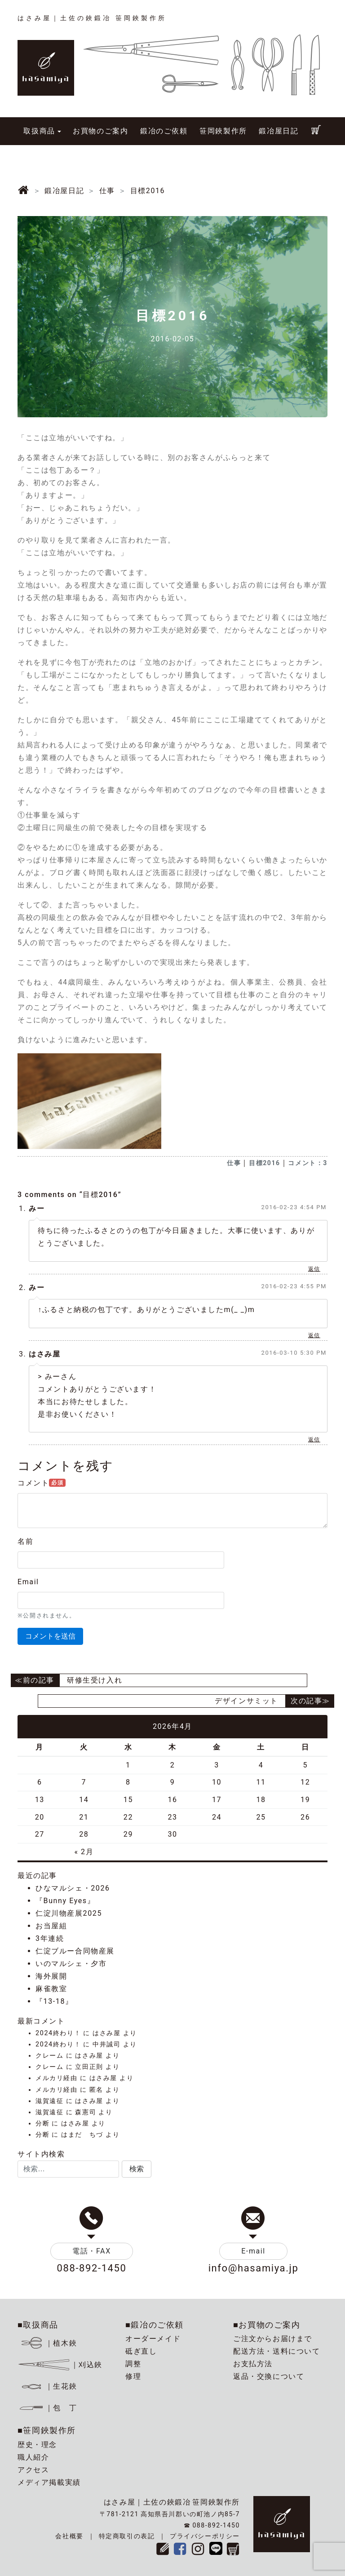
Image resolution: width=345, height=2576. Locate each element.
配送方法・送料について (276, 2351)
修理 (133, 2376)
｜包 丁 (47, 2408)
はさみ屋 (44, 1354)
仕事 (234, 1162)
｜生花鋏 (49, 2386)
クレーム (49, 2055)
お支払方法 (253, 2363)
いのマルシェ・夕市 (70, 1963)
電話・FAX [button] (91, 2251)
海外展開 (51, 1976)
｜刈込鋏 (60, 2364)
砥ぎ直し (141, 2351)
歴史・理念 (37, 2444)
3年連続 (49, 1938)
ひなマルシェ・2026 (72, 1888)
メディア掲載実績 (49, 2482)
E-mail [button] (253, 2251)
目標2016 (264, 1162)
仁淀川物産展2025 (68, 1913)
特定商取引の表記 (127, 2536)
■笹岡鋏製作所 (47, 2430)
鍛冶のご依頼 (164, 131)
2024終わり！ (58, 2033)
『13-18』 (54, 2001)
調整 (133, 2363)
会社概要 (69, 2536)
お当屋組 (51, 1926)
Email (28, 1581)
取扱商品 (39, 131)
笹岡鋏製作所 (223, 131)
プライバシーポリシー (205, 2536)
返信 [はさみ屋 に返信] (314, 1439)
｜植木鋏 (49, 2343)
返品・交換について (268, 2376)
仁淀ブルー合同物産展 (75, 1951)
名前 (25, 1541)
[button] (136, 2169)
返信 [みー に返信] (314, 1269)
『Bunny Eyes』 (65, 1900)
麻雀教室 (51, 1988)
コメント (42, 1483)
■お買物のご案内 (267, 2324)
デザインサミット (246, 1701)
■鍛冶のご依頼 (154, 2324)
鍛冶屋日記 (278, 131)
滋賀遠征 (49, 2101)
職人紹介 (33, 2457)
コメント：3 (307, 1162)
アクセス (33, 2470)
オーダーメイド (153, 2338)
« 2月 (83, 1851)
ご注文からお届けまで (272, 2338)
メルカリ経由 (56, 2078)
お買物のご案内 (100, 131)
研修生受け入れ (94, 1680)
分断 (42, 2123)
